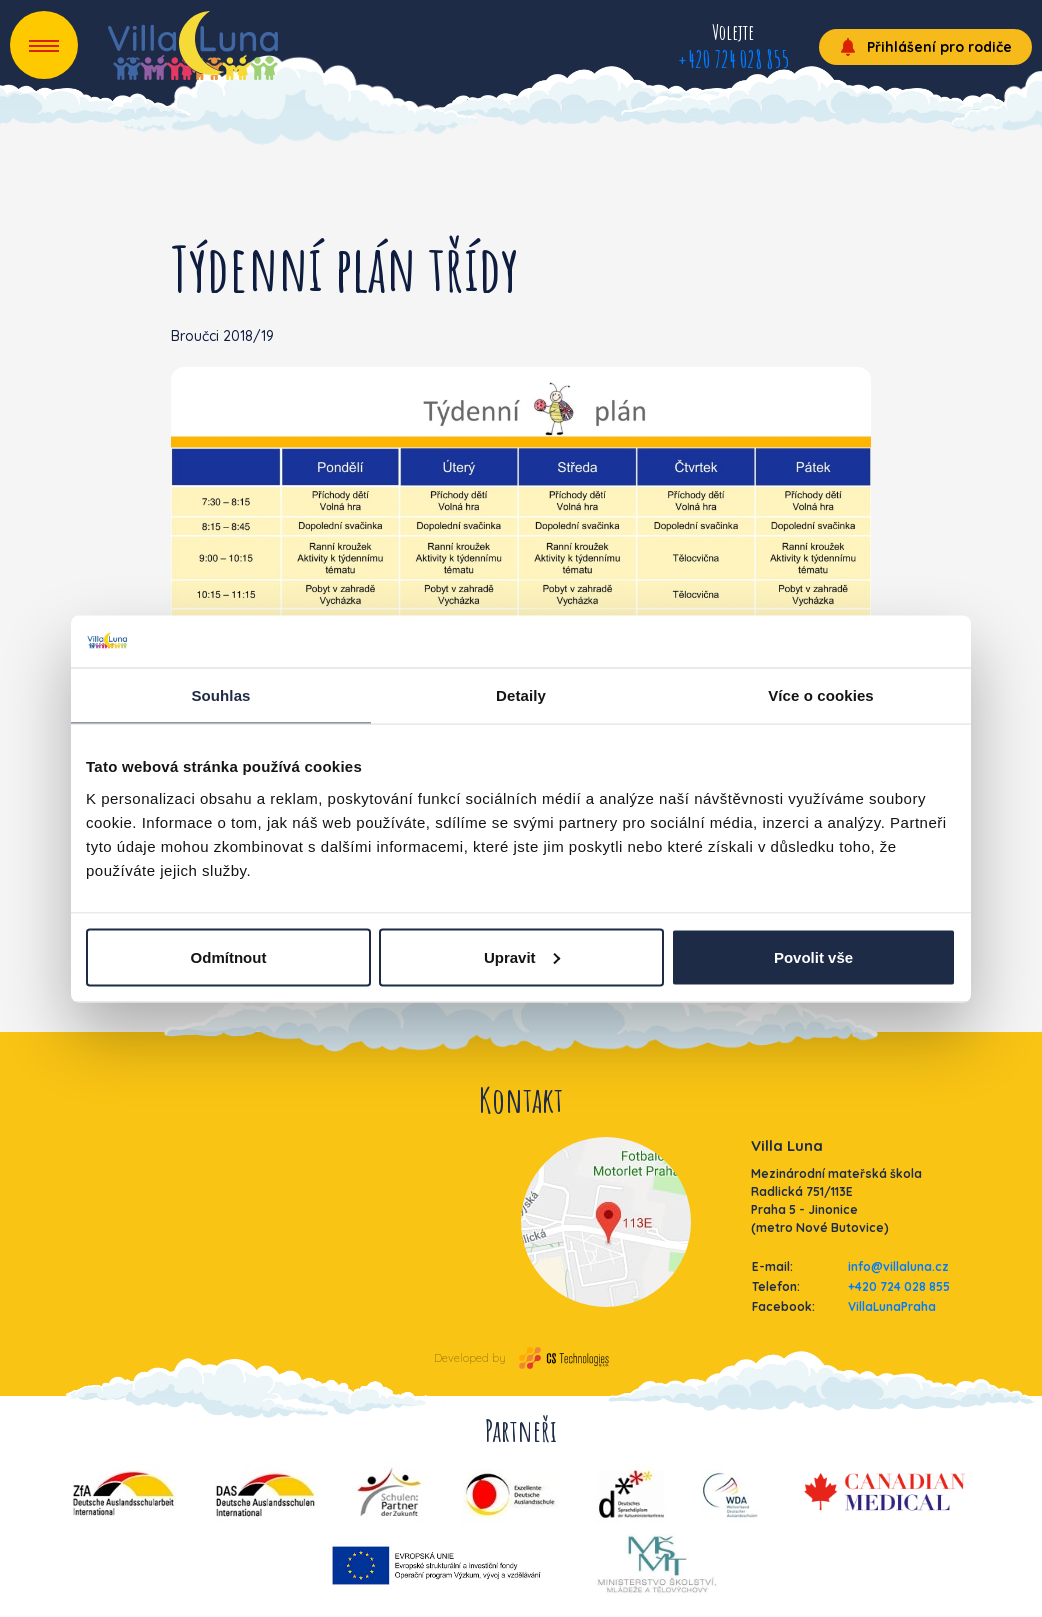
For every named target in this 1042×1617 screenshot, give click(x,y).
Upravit (522, 956)
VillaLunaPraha (892, 1306)
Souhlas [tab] (220, 695)
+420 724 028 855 (733, 59)
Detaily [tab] (521, 695)
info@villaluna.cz (898, 1266)
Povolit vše (813, 956)
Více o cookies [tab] (821, 695)
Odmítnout (229, 956)
